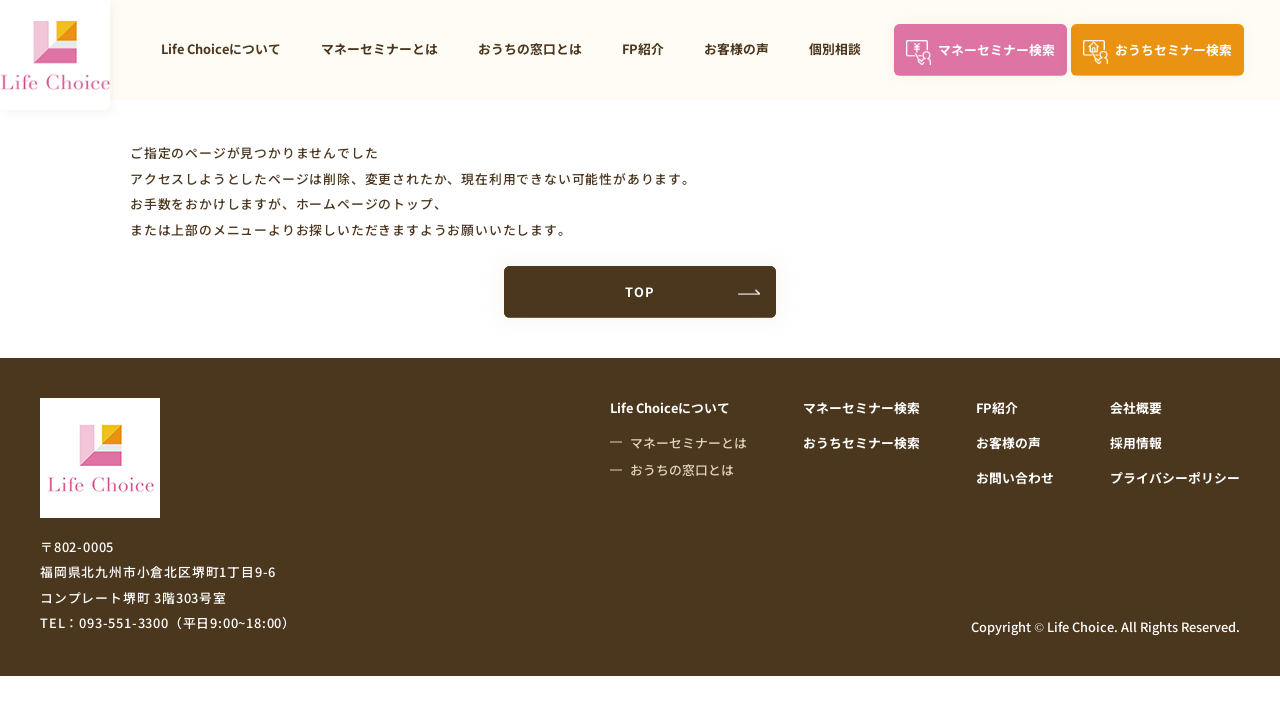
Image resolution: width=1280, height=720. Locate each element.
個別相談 (835, 48)
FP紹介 (643, 48)
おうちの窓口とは (530, 48)
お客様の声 (736, 48)
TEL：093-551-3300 (168, 622)
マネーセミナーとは (379, 48)
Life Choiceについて (221, 48)
